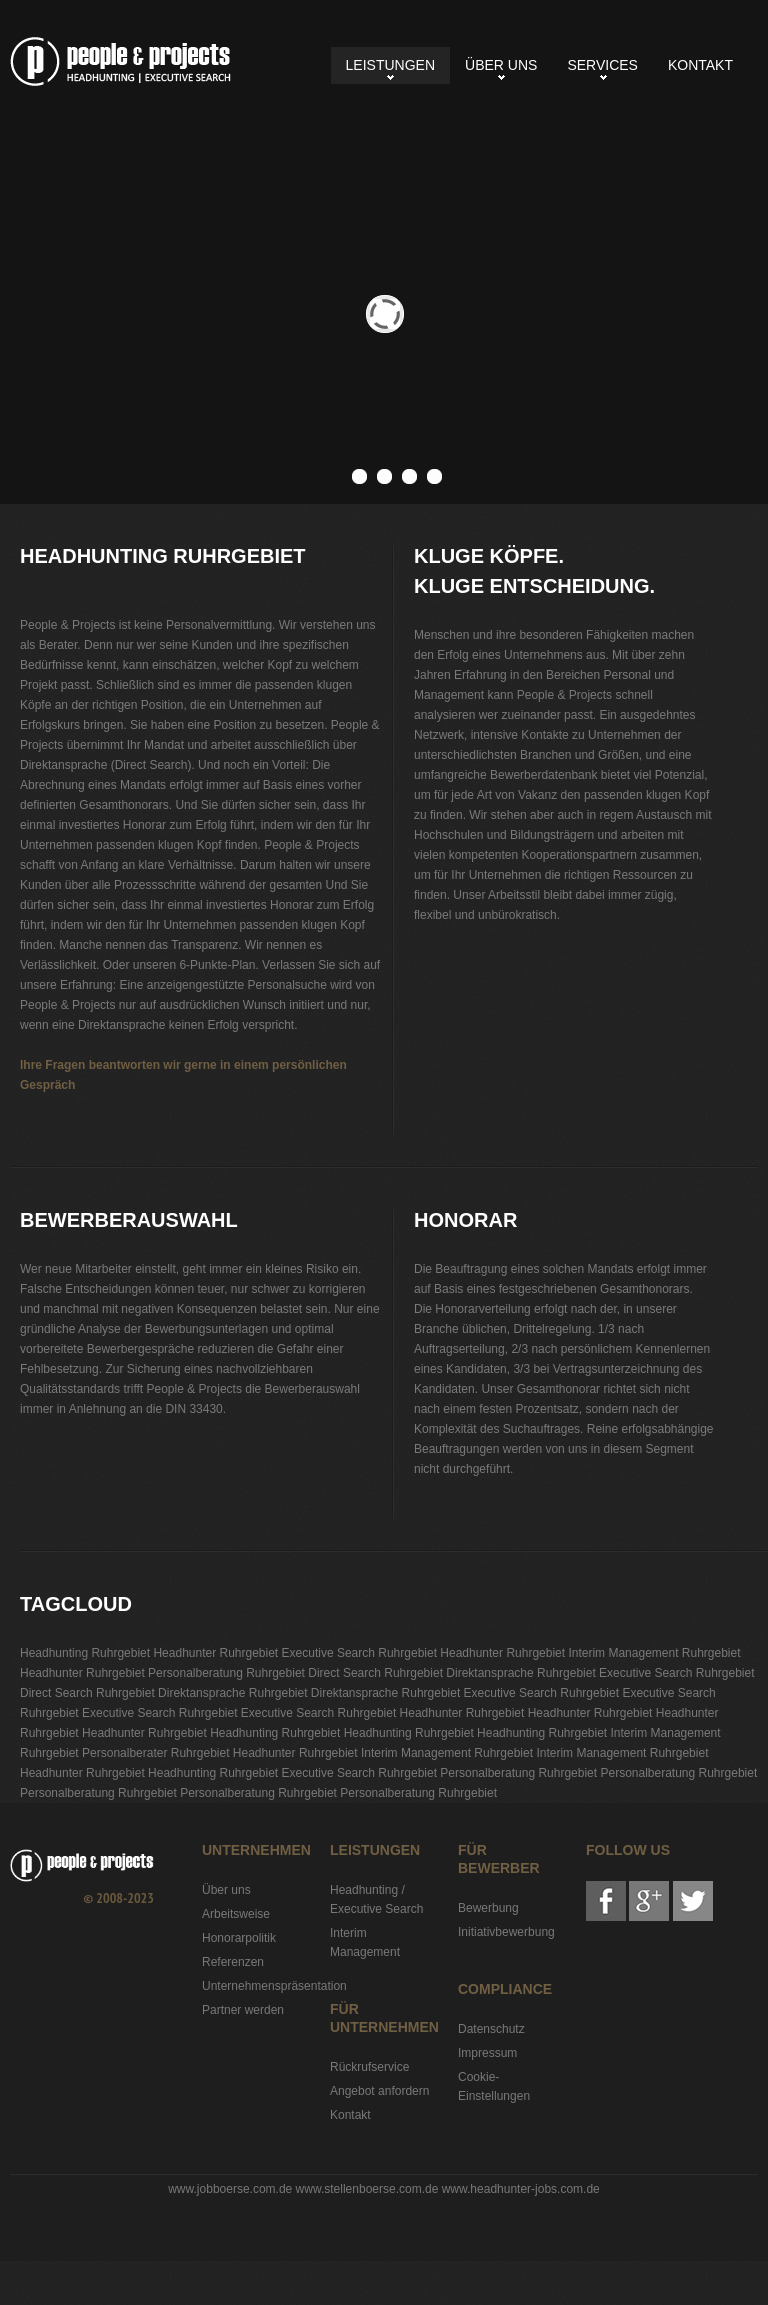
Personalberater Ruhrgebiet (155, 1753)
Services (602, 65)
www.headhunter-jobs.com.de (521, 2189)
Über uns (501, 65)
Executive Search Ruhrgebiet (359, 1653)
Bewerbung (488, 1908)
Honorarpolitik (239, 1938)
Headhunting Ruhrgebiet (120, 61)
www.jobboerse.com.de (230, 2189)
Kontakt (700, 65)
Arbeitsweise (236, 1914)
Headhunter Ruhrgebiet (215, 1653)
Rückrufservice (369, 2067)
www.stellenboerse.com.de (367, 2189)
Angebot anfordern (379, 2091)
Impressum (487, 2053)
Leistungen (390, 65)
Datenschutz (491, 2029)
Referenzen (233, 1962)
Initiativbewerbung (506, 1932)
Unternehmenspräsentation (274, 1986)
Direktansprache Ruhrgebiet (520, 1673)
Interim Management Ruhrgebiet (654, 1653)
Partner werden (243, 2010)
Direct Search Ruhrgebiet (375, 1673)
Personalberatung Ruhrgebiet (226, 1673)
